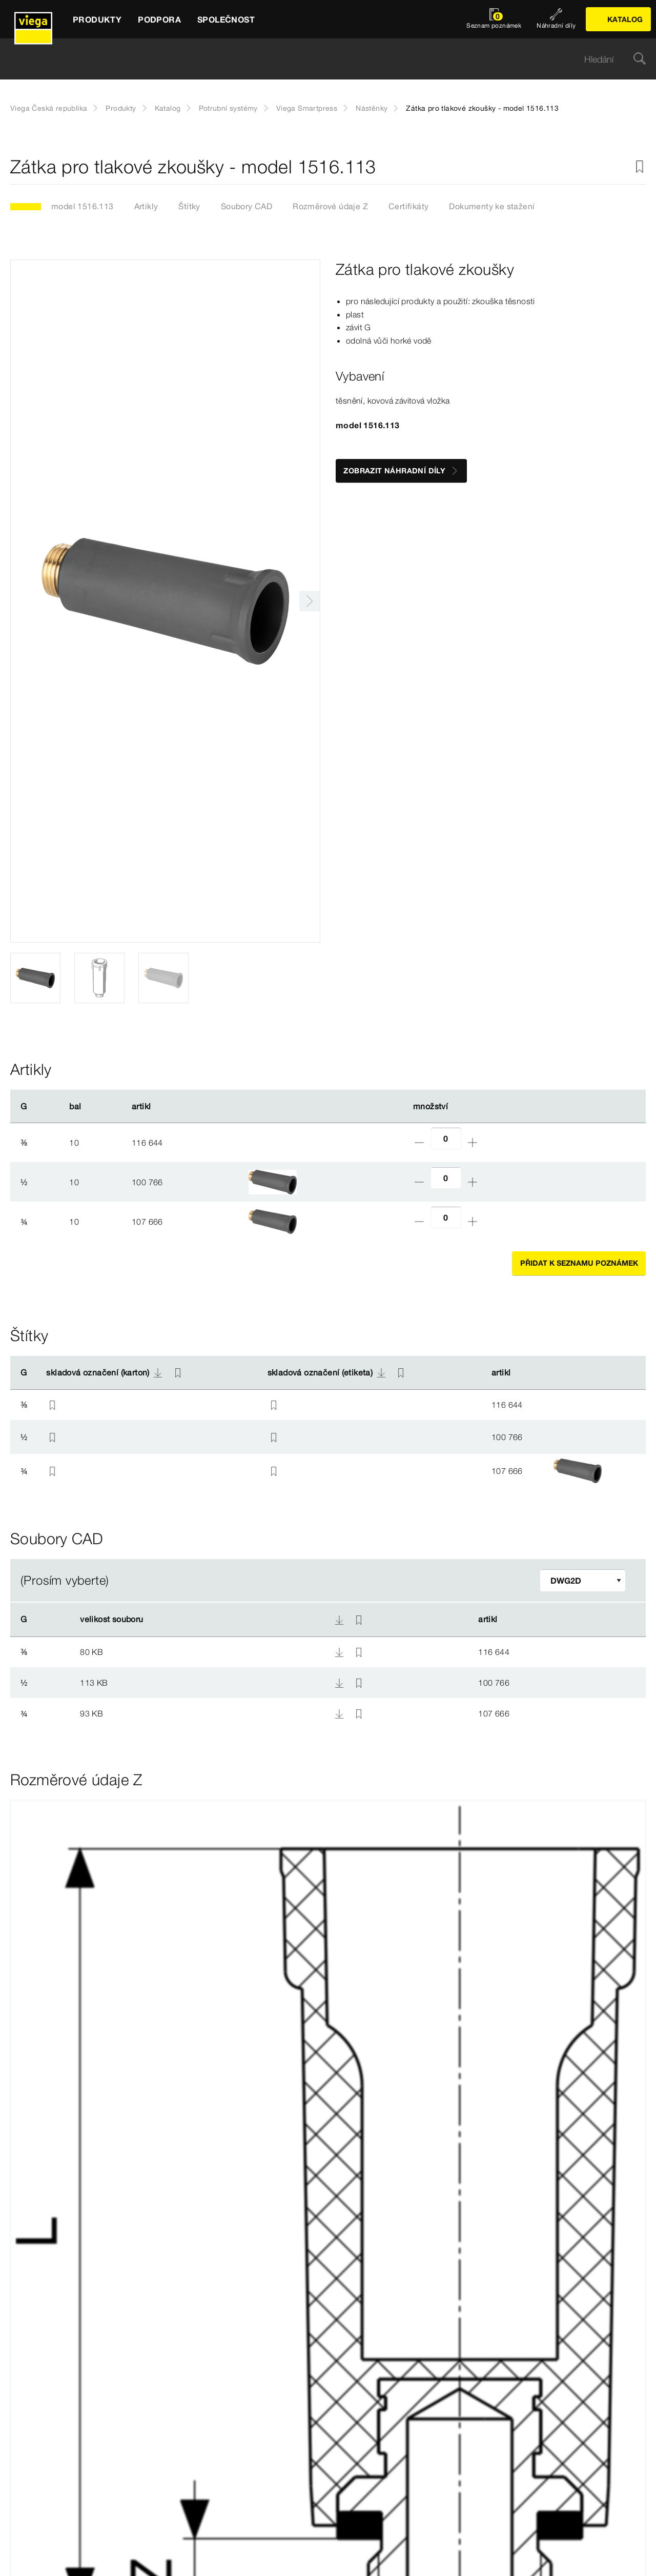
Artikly (146, 206)
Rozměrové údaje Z (330, 206)
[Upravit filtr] (582, 1580)
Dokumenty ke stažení (492, 206)
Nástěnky (371, 108)
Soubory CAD (246, 206)
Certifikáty (408, 206)
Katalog (168, 108)
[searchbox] (319, 59)
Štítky (189, 206)
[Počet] (445, 1138)
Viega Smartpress (306, 108)
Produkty (121, 108)
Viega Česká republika (48, 108)
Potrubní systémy (228, 108)
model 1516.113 (82, 206)
